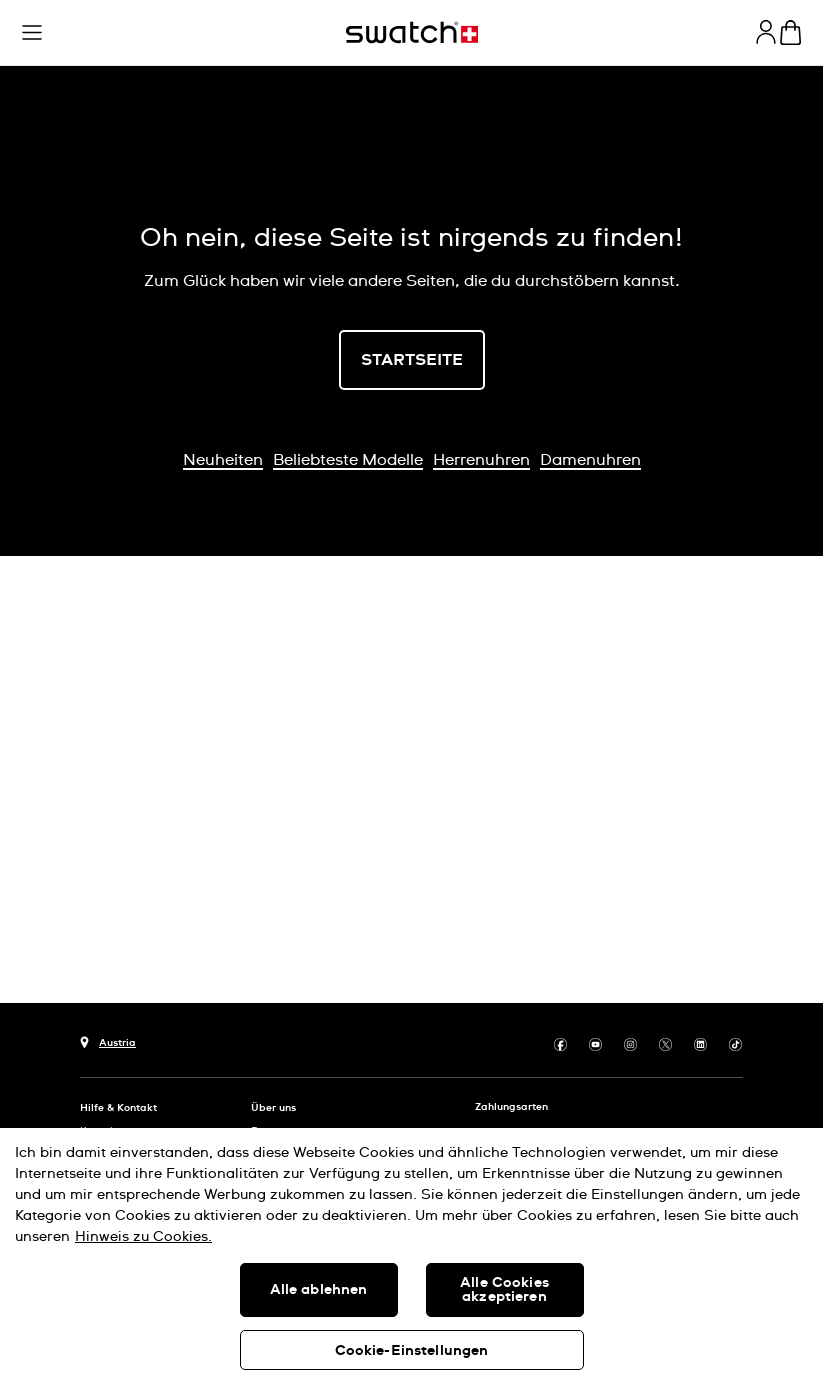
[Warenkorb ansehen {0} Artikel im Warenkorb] (790, 32)
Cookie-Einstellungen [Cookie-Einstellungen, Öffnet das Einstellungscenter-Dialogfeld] (412, 1351)
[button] (32, 33)
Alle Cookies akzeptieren (504, 1290)
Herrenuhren (481, 460)
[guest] (766, 32)
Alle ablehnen (319, 1290)
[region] (411, 1256)
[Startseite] (412, 32)
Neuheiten (223, 460)
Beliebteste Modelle (348, 460)
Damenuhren (590, 460)
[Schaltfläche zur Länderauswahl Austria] (108, 1040)
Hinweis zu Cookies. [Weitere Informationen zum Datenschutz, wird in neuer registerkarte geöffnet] (143, 1237)
